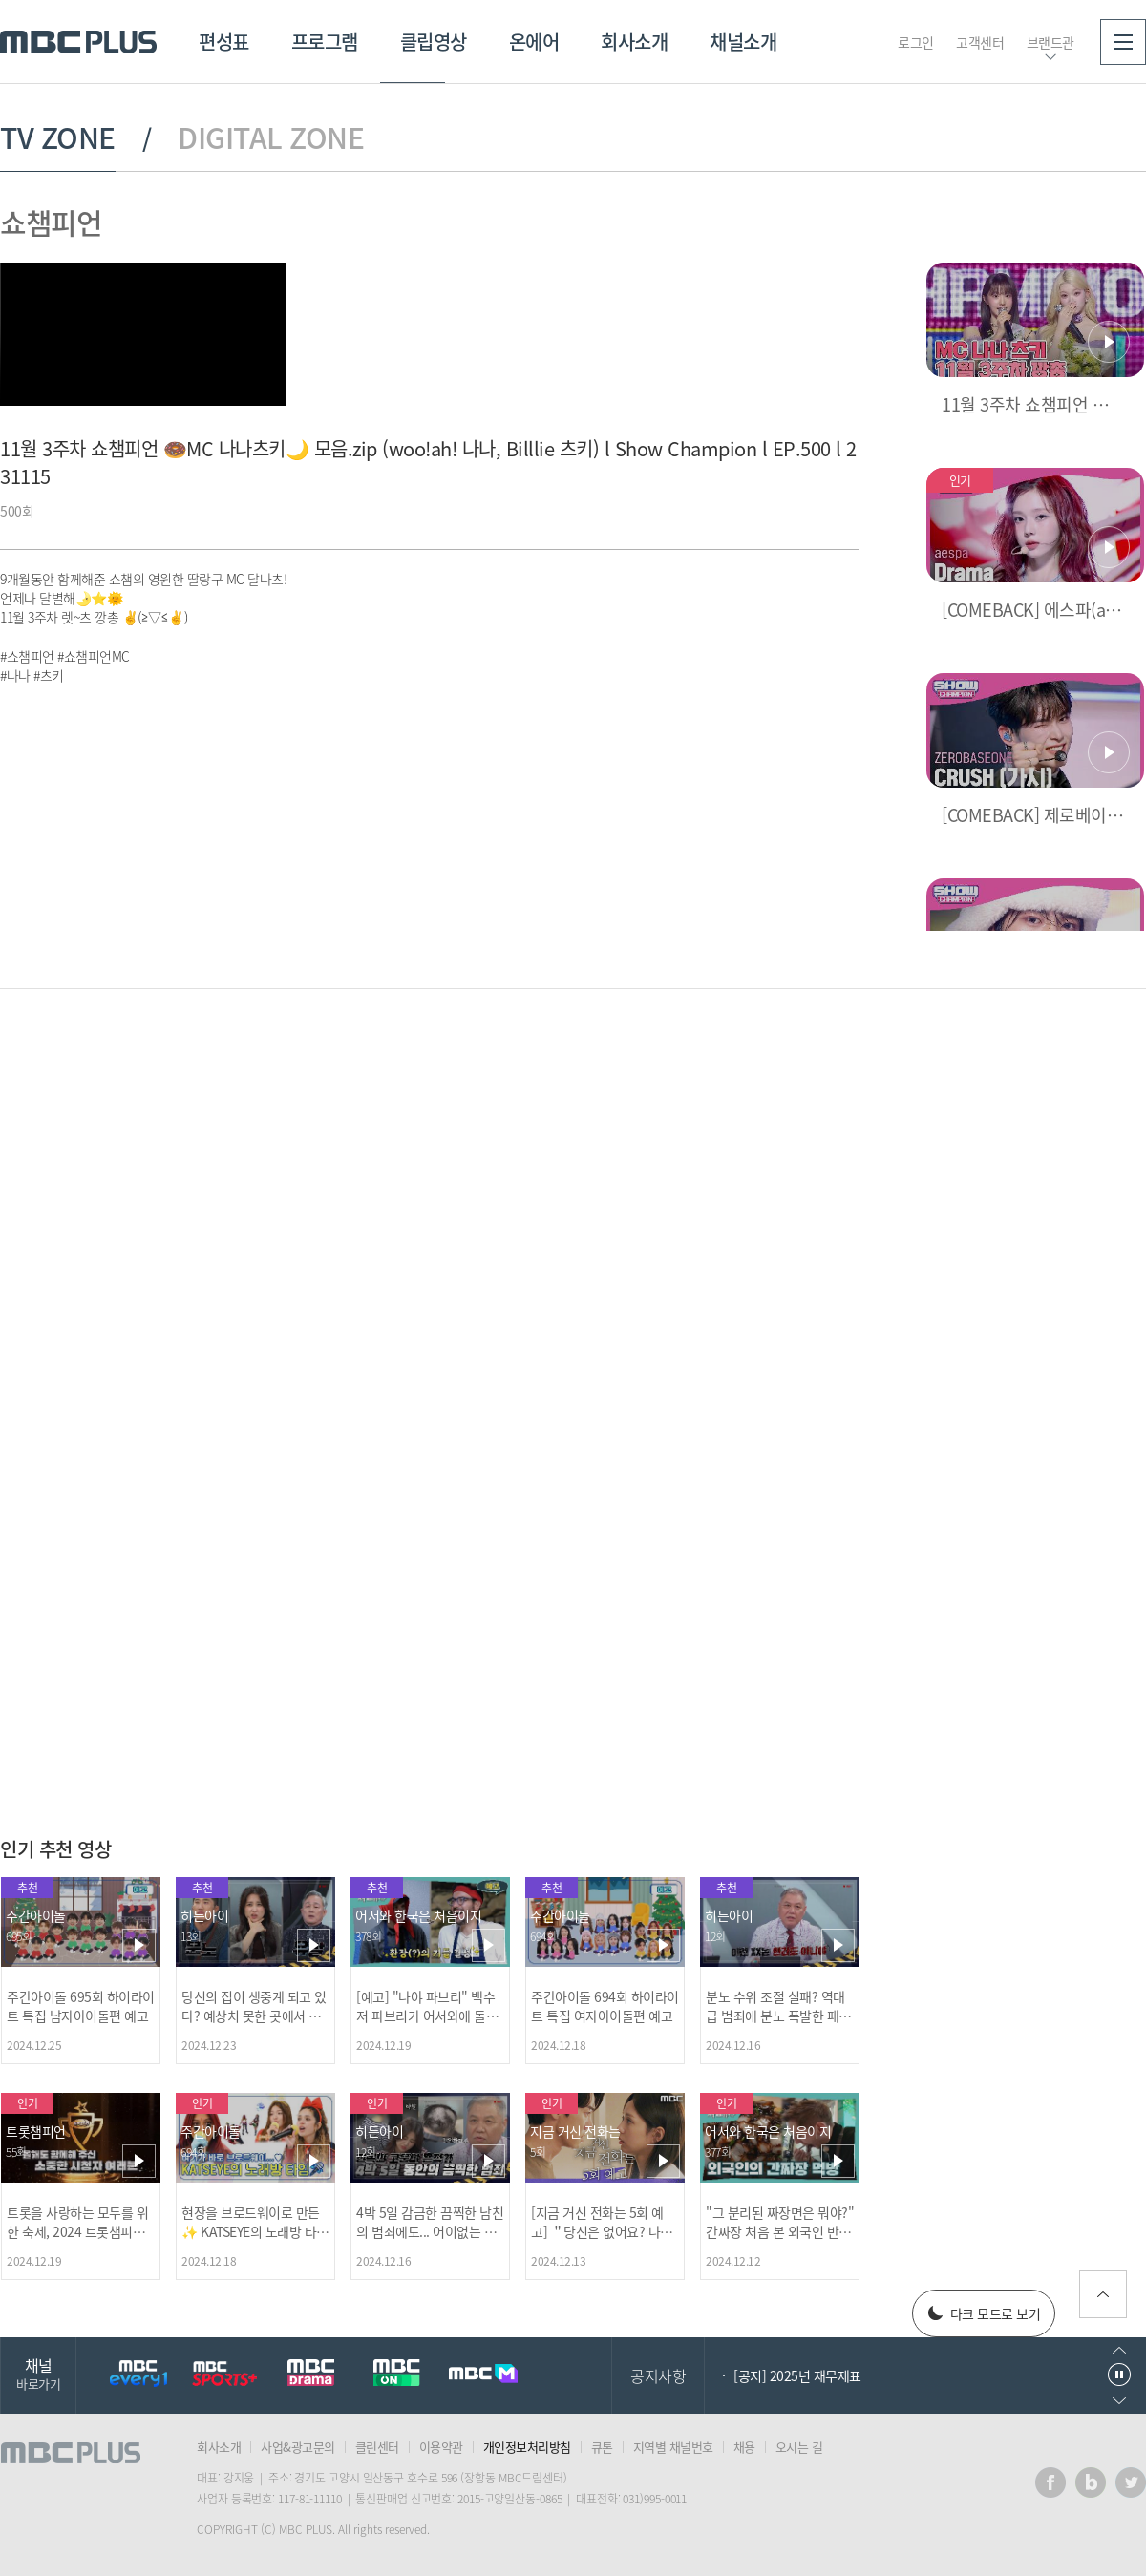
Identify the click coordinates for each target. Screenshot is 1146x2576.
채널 (38, 2373)
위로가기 (1103, 2294)
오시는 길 (799, 2447)
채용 (744, 2447)
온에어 (534, 41)
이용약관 (441, 2447)
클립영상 (433, 41)
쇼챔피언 (50, 222)
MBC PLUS (78, 42)
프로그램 (324, 41)
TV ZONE (58, 137)
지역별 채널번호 (673, 2447)
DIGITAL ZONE (271, 137)
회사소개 (634, 41)
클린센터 (377, 2447)
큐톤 (602, 2447)
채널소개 (743, 41)
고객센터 (980, 42)
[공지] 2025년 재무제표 (797, 2375)
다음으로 (1119, 2401)
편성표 (224, 41)
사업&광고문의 (298, 2447)
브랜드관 (1050, 42)
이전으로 (1119, 2350)
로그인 (916, 42)
